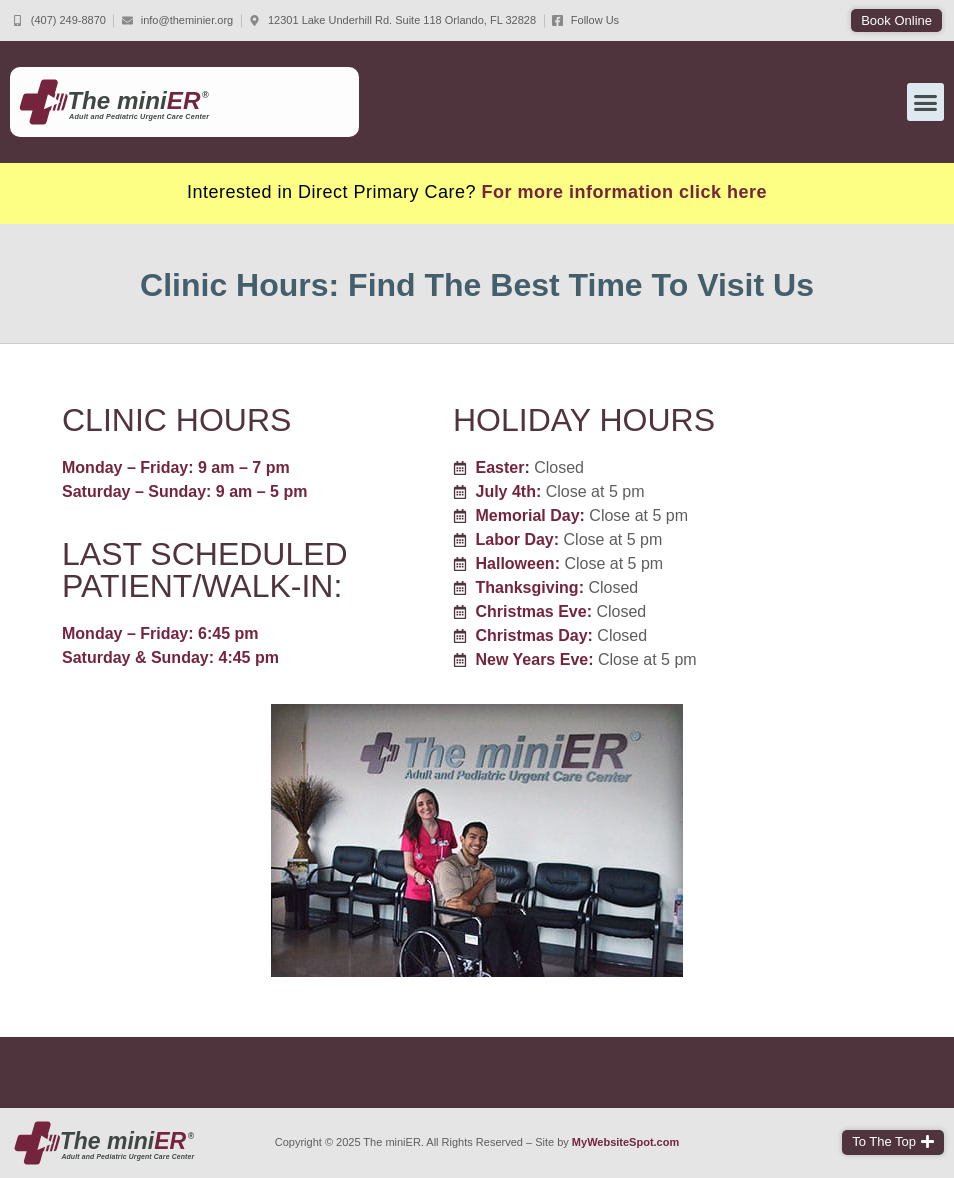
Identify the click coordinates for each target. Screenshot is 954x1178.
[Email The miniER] (177, 20)
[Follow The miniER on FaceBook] (585, 20)
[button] (896, 20)
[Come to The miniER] (392, 20)
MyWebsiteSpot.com (625, 1142)
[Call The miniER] (59, 20)
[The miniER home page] (105, 1143)
